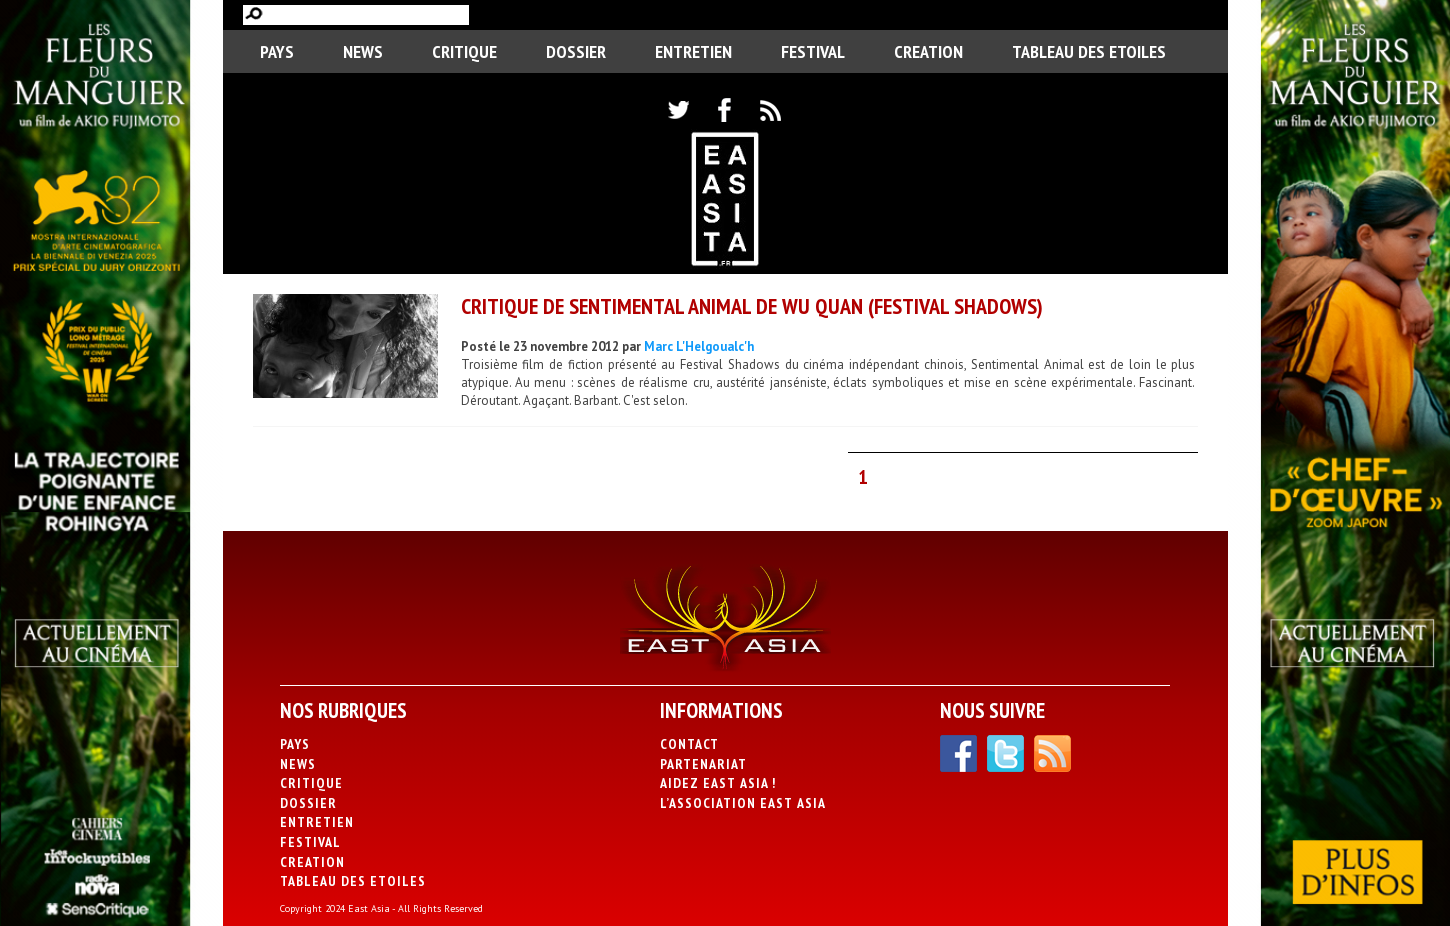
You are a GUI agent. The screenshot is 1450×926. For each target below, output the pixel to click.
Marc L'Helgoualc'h (699, 346)
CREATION (928, 51)
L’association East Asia (743, 803)
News (363, 51)
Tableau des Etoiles (1089, 51)
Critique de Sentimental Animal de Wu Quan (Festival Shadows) (752, 306)
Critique (464, 51)
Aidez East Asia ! (718, 783)
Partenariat (703, 764)
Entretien (693, 51)
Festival (813, 51)
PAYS (277, 51)
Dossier (576, 51)
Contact (689, 744)
